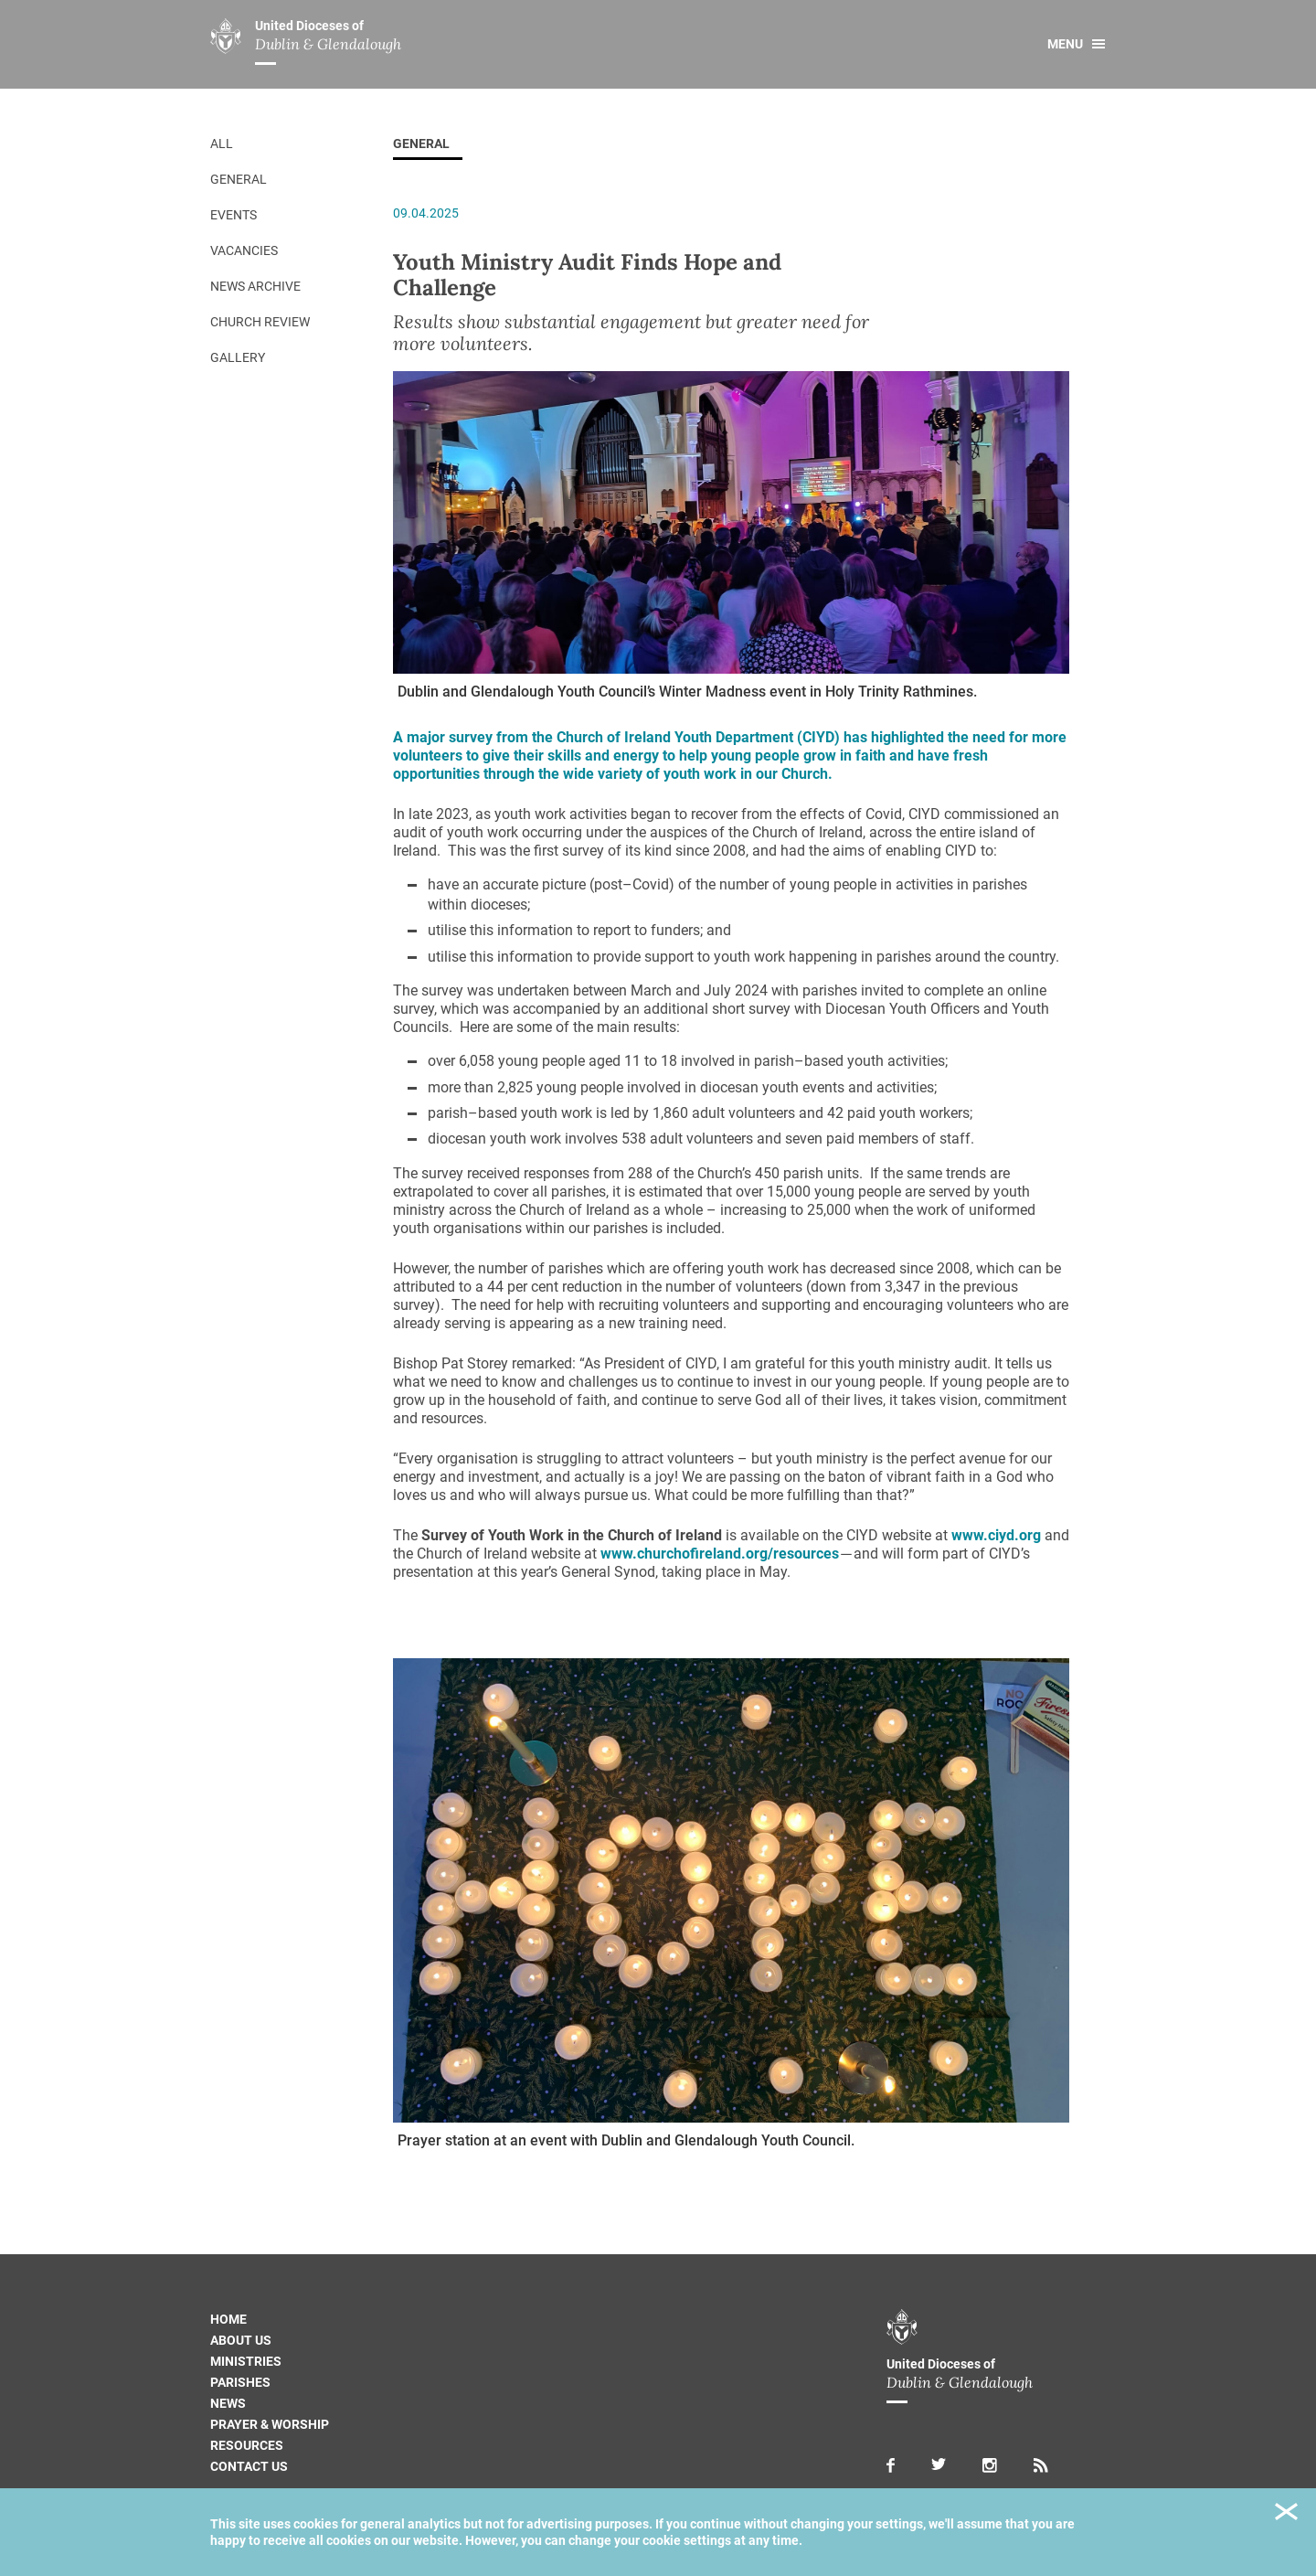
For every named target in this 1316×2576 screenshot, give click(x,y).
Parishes (240, 2382)
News (228, 2403)
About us (240, 2340)
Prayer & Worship (269, 2424)
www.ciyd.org (996, 1535)
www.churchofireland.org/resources (719, 1553)
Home (228, 2319)
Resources (246, 2445)
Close (1286, 2514)
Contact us (249, 2466)
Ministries (245, 2361)
